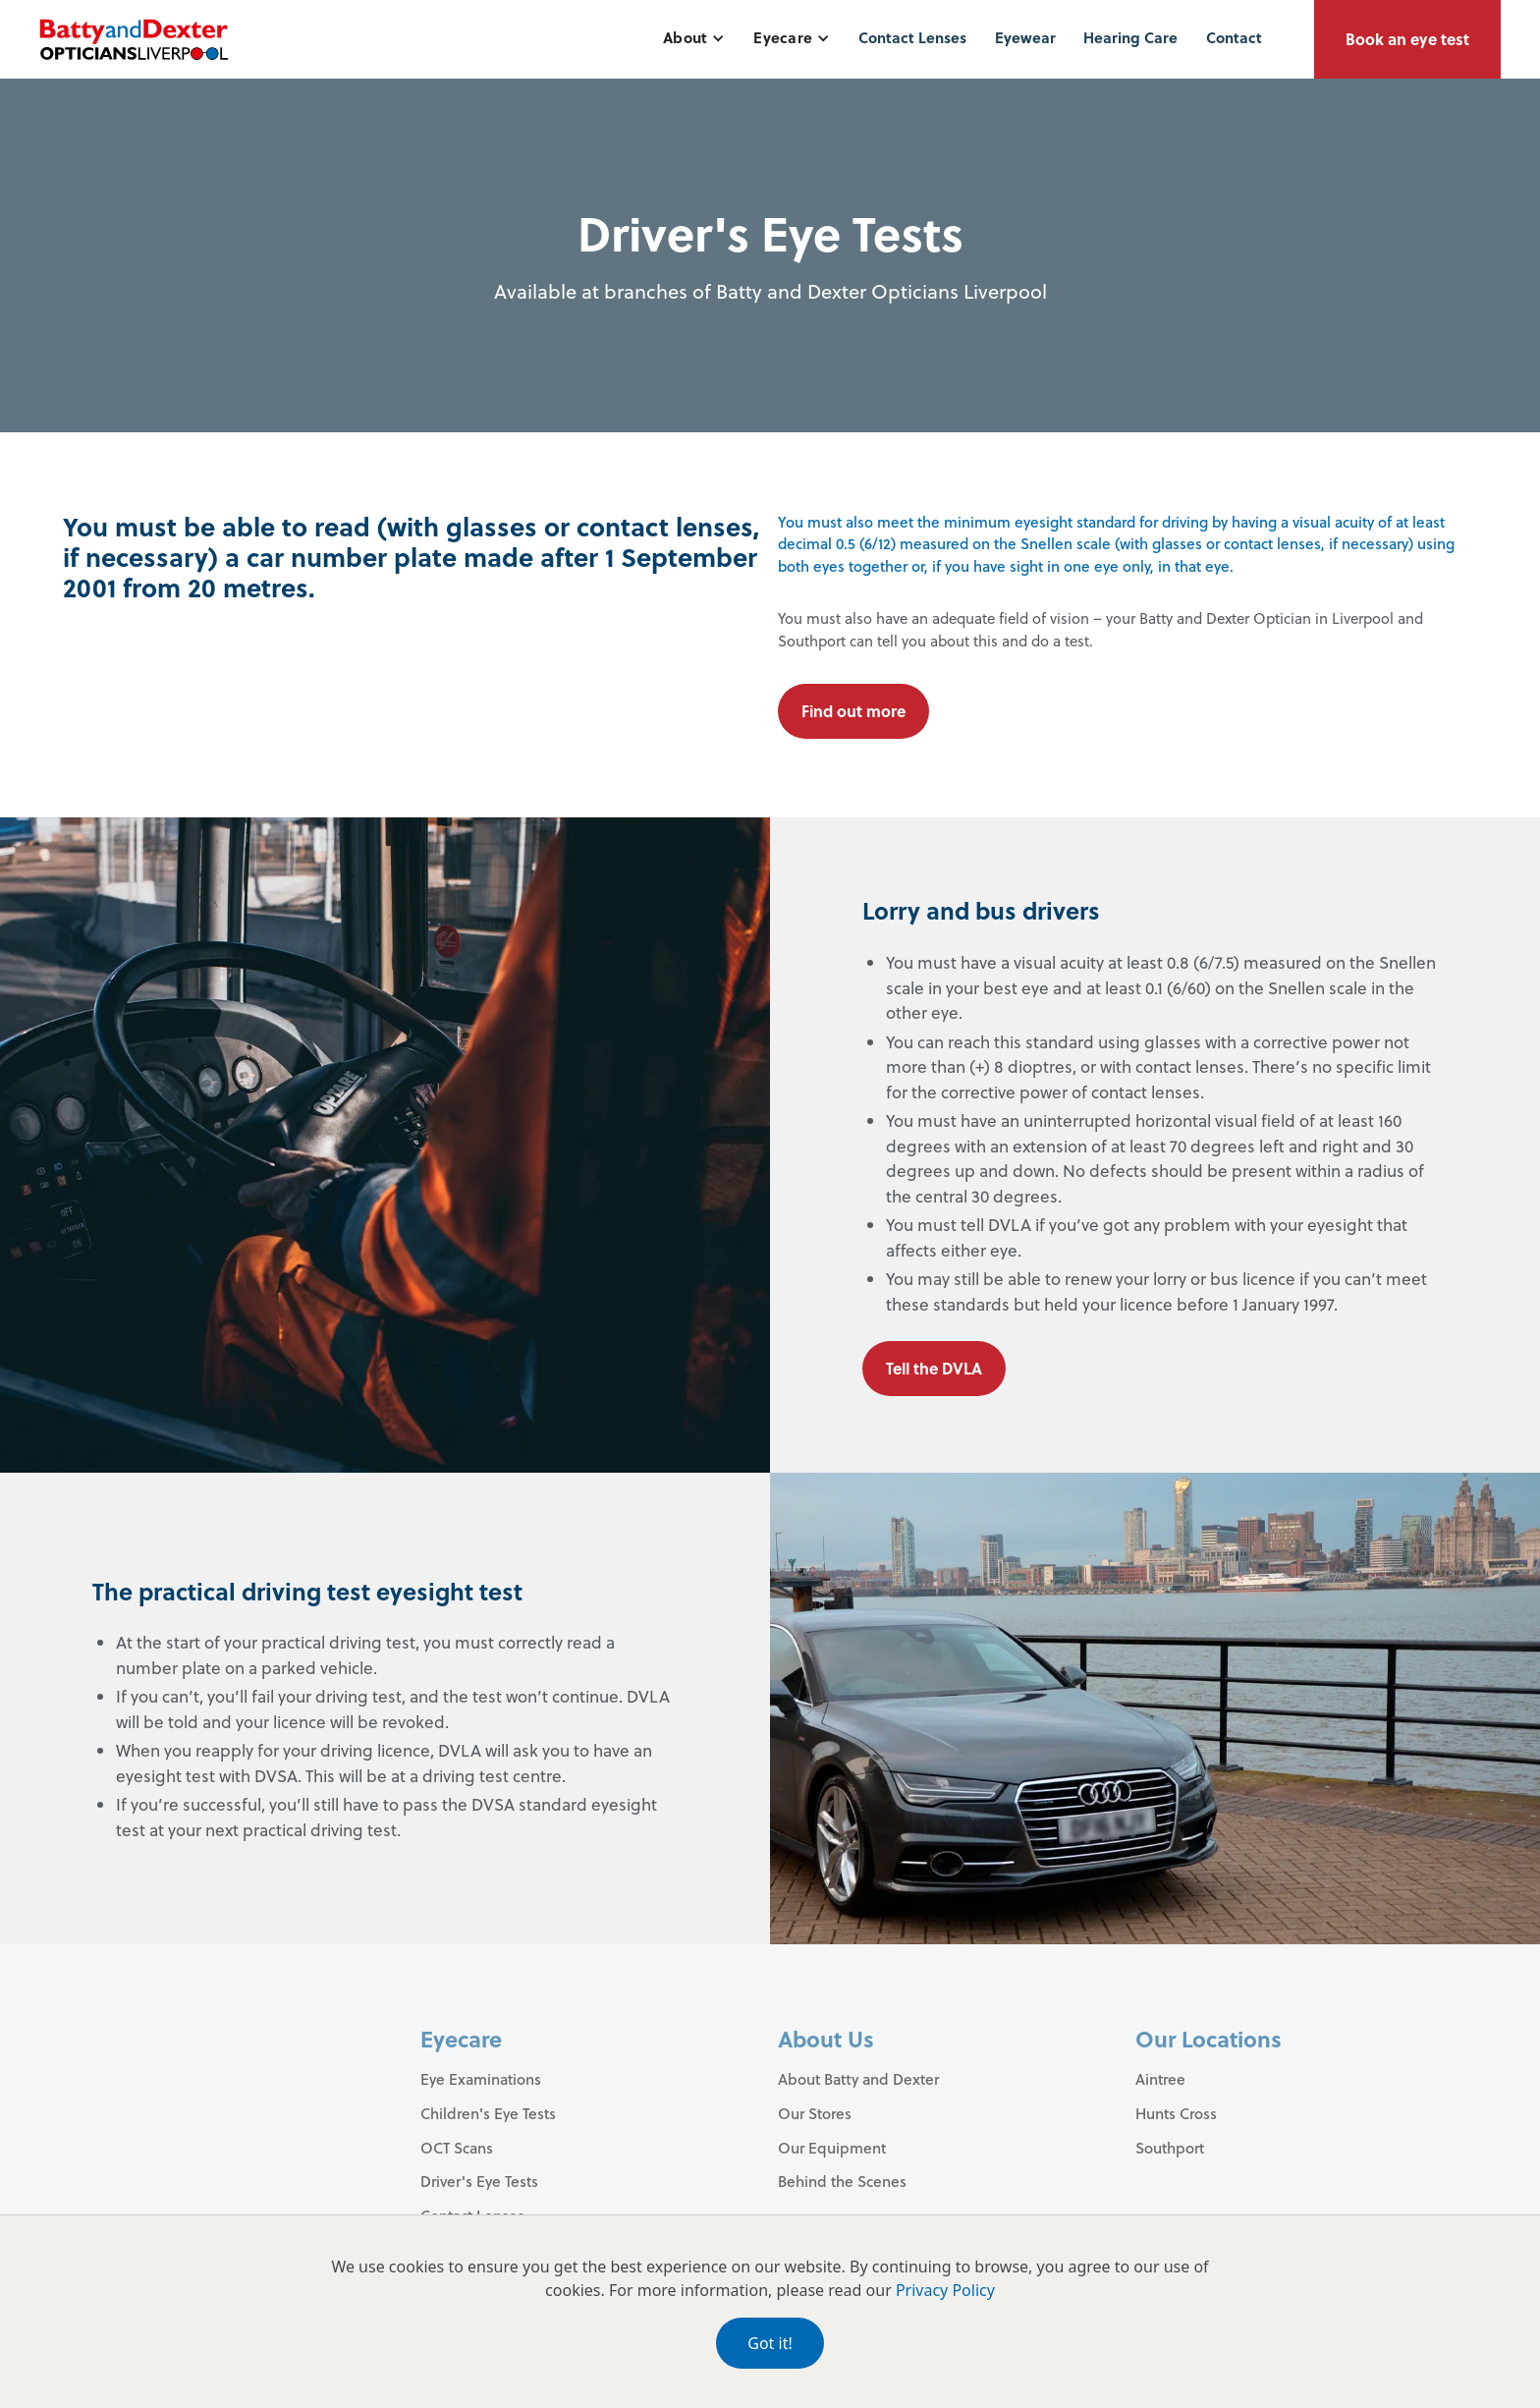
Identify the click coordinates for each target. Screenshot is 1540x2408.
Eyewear (1025, 37)
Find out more (853, 711)
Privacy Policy (945, 2290)
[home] (133, 39)
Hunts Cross (1176, 2113)
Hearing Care (1130, 37)
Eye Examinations (480, 2079)
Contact (1234, 37)
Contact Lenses (912, 37)
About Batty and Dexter (858, 2079)
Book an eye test (1407, 39)
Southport (1169, 2147)
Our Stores (815, 2113)
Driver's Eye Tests (479, 2181)
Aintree (1160, 2079)
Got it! (769, 2343)
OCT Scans (456, 2147)
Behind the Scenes (842, 2181)
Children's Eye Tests (488, 2113)
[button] (694, 38)
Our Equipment (832, 2147)
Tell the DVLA (934, 1368)
